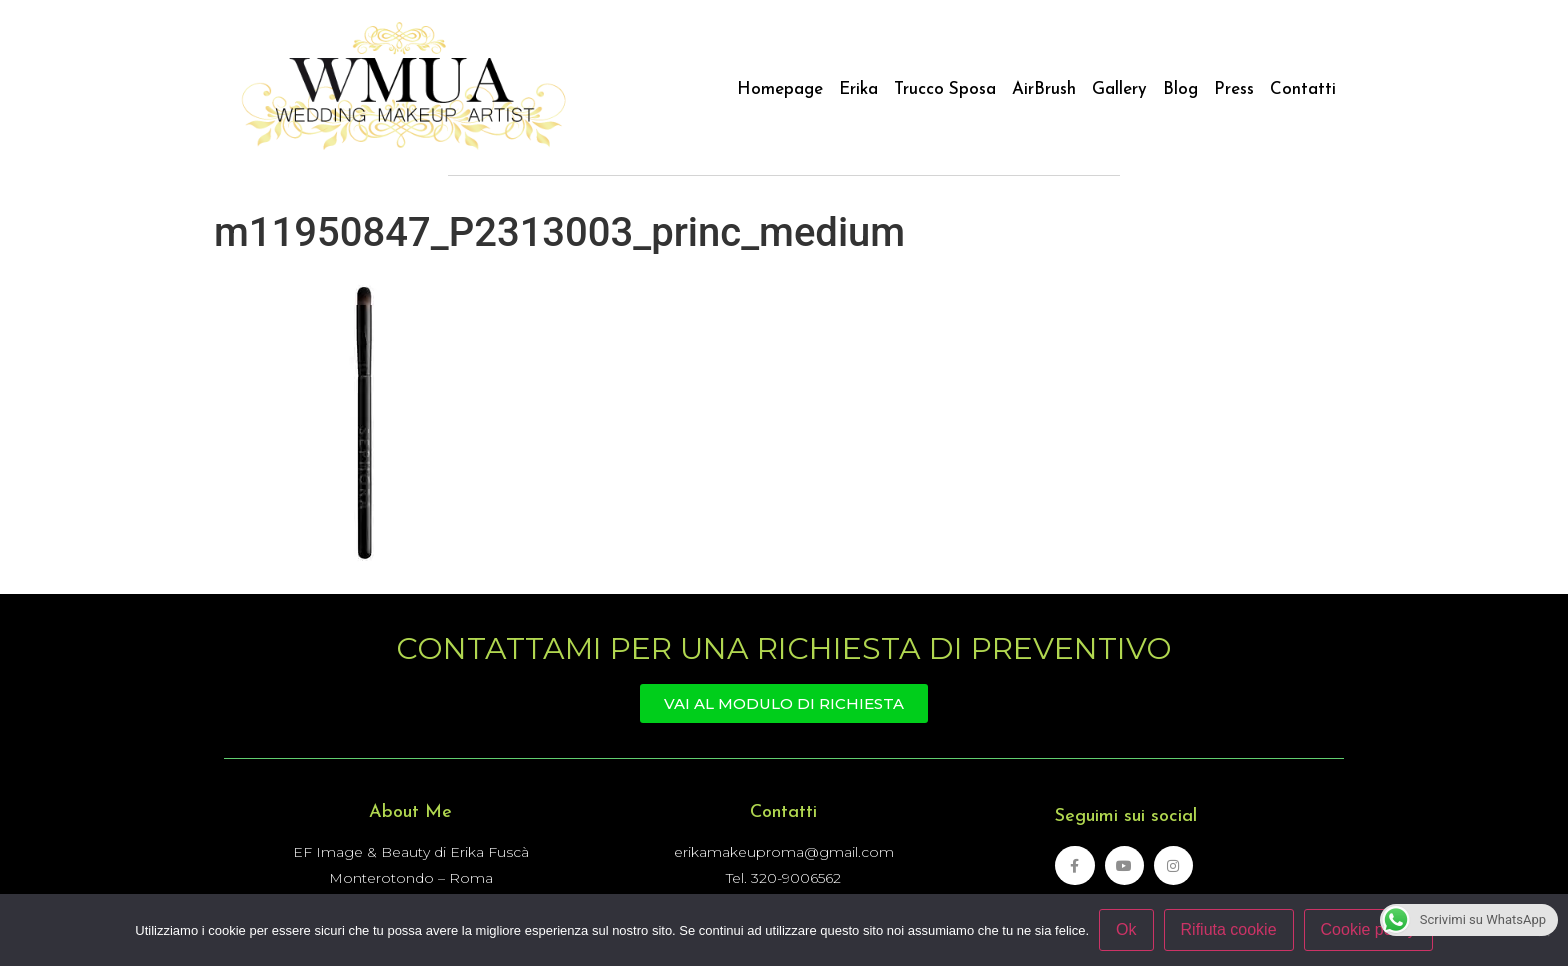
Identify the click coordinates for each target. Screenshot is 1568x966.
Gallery (1119, 89)
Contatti (1303, 89)
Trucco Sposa (945, 89)
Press (1234, 89)
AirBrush (1044, 89)
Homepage (780, 89)
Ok (1126, 929)
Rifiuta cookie (1229, 929)
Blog (1180, 89)
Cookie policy (1368, 929)
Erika (858, 89)
